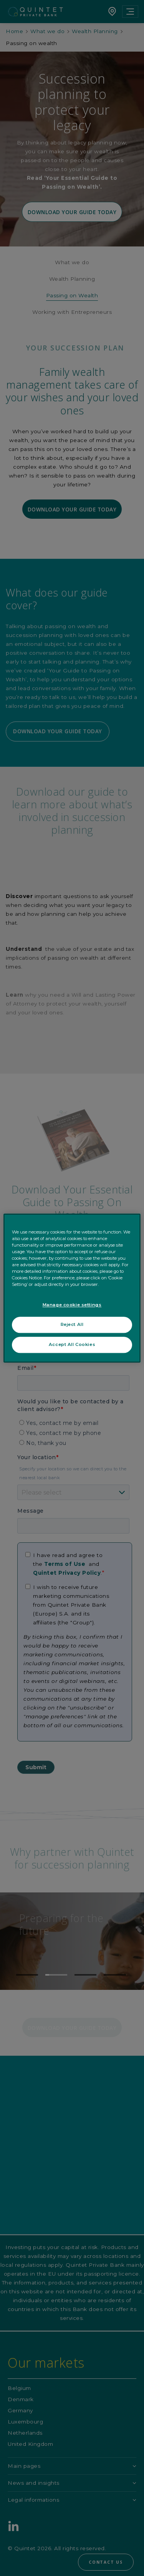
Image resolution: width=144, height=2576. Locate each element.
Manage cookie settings (72, 1304)
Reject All (72, 1324)
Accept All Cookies (72, 1344)
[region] (71, 1288)
